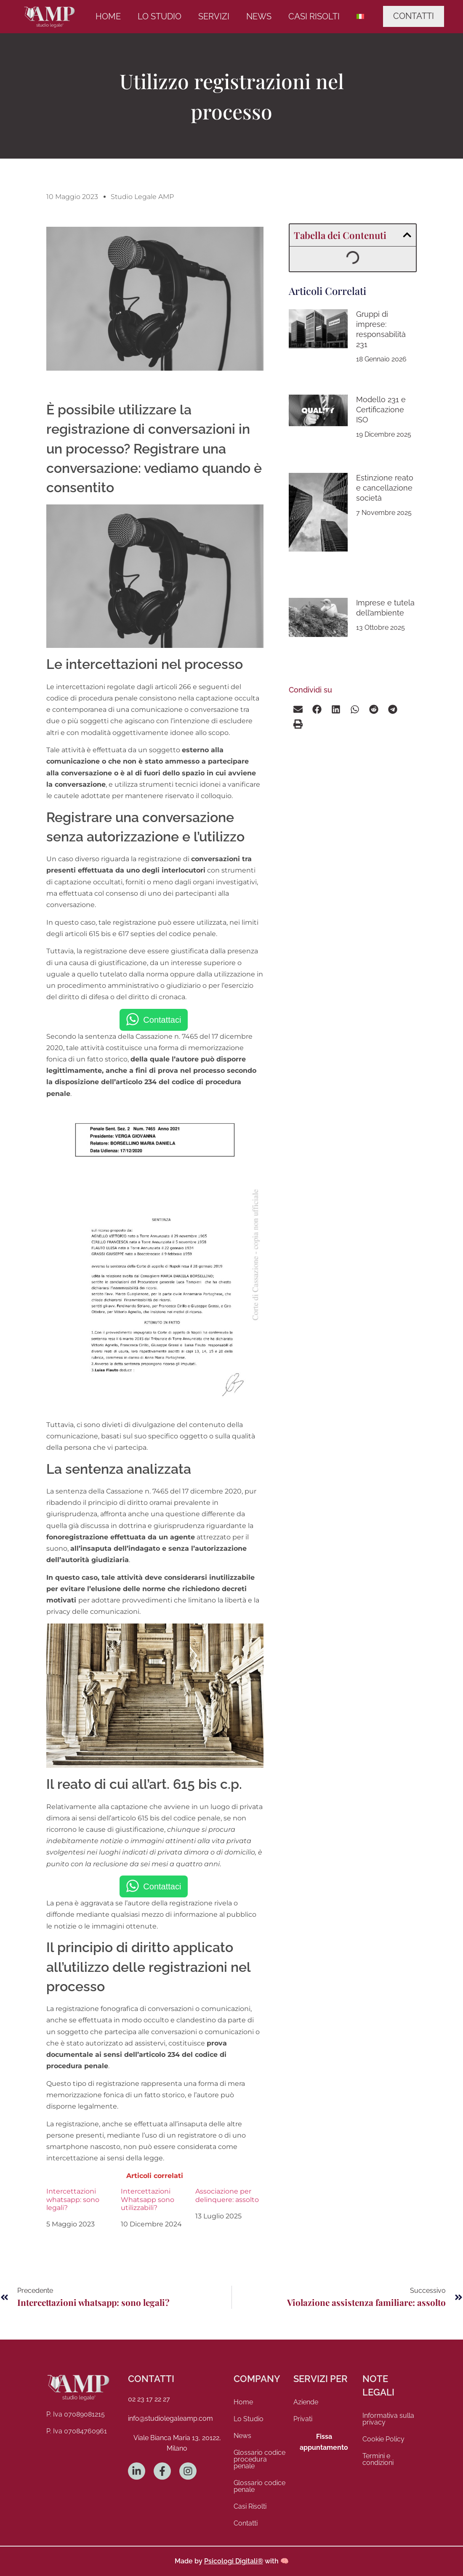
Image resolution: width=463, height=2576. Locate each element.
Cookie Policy (383, 2439)
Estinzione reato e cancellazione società (384, 487)
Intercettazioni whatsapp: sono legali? (72, 2199)
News (258, 16)
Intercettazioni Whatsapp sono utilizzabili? (147, 2199)
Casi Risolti (314, 16)
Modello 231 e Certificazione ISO (381, 409)
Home (108, 16)
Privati (302, 2419)
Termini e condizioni (378, 2459)
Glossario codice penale (259, 2486)
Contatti (246, 2523)
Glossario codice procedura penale (259, 2459)
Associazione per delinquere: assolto (227, 2195)
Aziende (305, 2402)
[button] (407, 234)
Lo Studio (159, 16)
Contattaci (162, 1019)
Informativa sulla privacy (388, 2419)
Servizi (213, 16)
